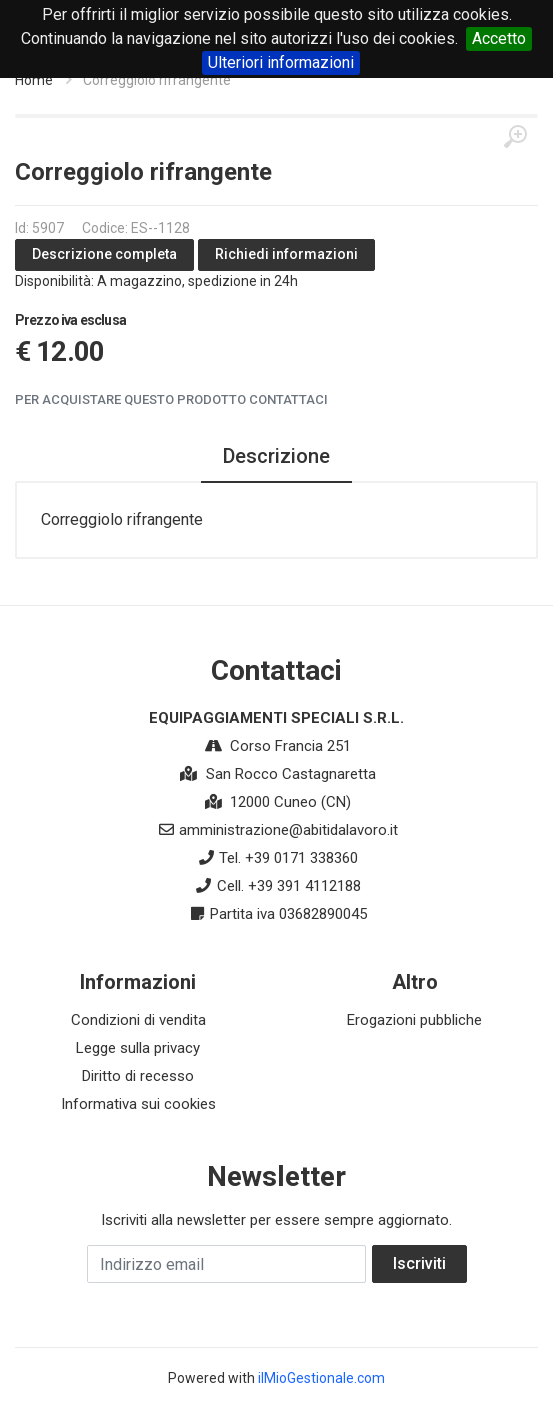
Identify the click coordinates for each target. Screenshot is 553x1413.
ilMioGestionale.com (321, 1378)
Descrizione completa (104, 254)
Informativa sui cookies (138, 1104)
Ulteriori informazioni (281, 62)
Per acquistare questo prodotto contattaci (171, 399)
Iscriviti (419, 1263)
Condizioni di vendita (138, 1020)
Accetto (499, 38)
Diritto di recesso (138, 1076)
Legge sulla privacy (138, 1048)
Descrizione (276, 456)
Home (34, 80)
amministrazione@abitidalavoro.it (288, 830)
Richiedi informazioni (286, 254)
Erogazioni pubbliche (414, 1020)
